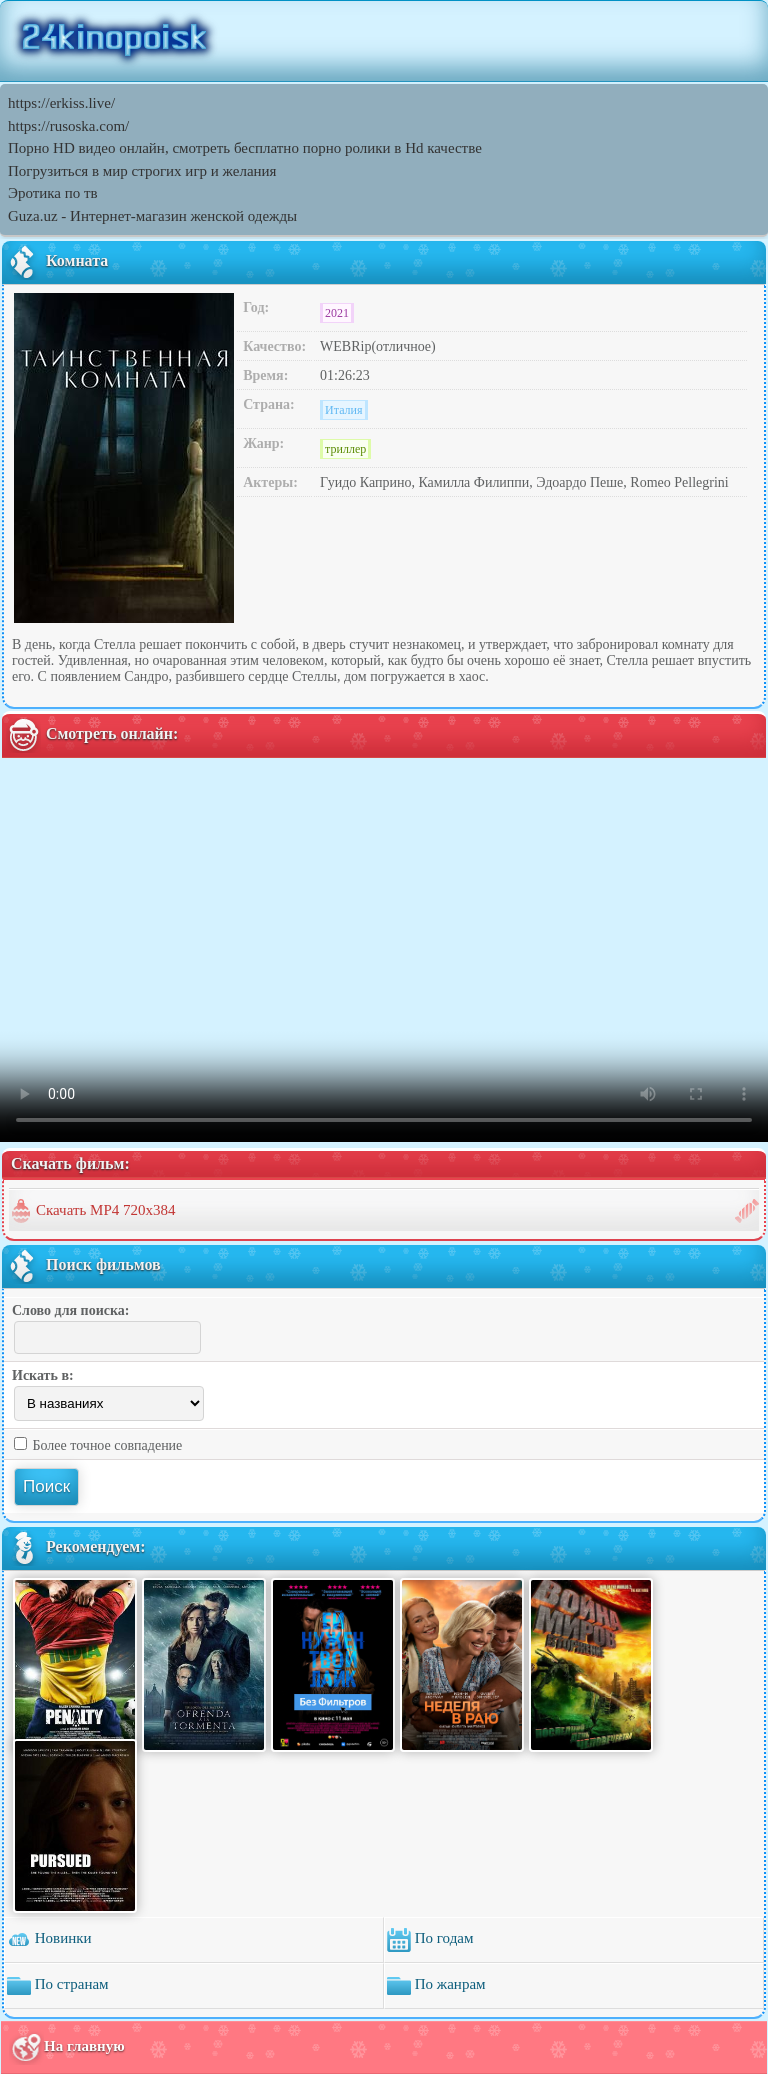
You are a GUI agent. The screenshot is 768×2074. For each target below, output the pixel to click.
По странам (58, 1986)
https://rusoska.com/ (68, 126)
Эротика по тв (53, 193)
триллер (345, 449)
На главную (67, 2047)
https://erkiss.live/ (61, 103)
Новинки (49, 1940)
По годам (430, 1940)
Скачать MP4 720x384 (106, 1210)
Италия (343, 410)
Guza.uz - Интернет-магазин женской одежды (152, 216)
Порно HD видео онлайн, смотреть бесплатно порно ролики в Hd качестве (245, 148)
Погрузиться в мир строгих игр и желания (142, 171)
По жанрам (436, 1986)
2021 (337, 313)
